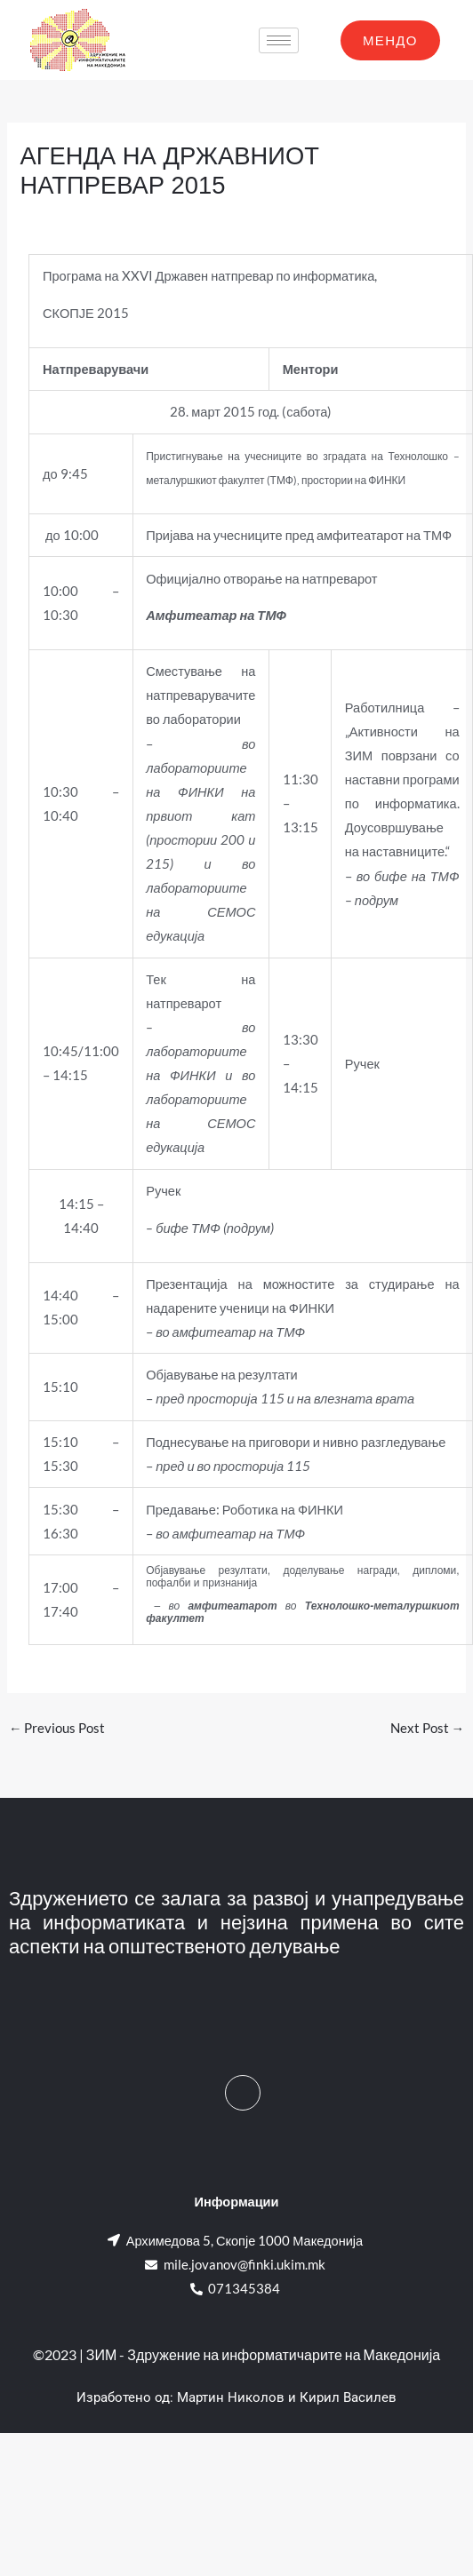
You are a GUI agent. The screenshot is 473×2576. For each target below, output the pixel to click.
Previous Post (57, 1728)
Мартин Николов (231, 2397)
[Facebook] (243, 2093)
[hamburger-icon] (279, 40)
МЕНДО (390, 40)
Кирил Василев (348, 2397)
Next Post (427, 1728)
